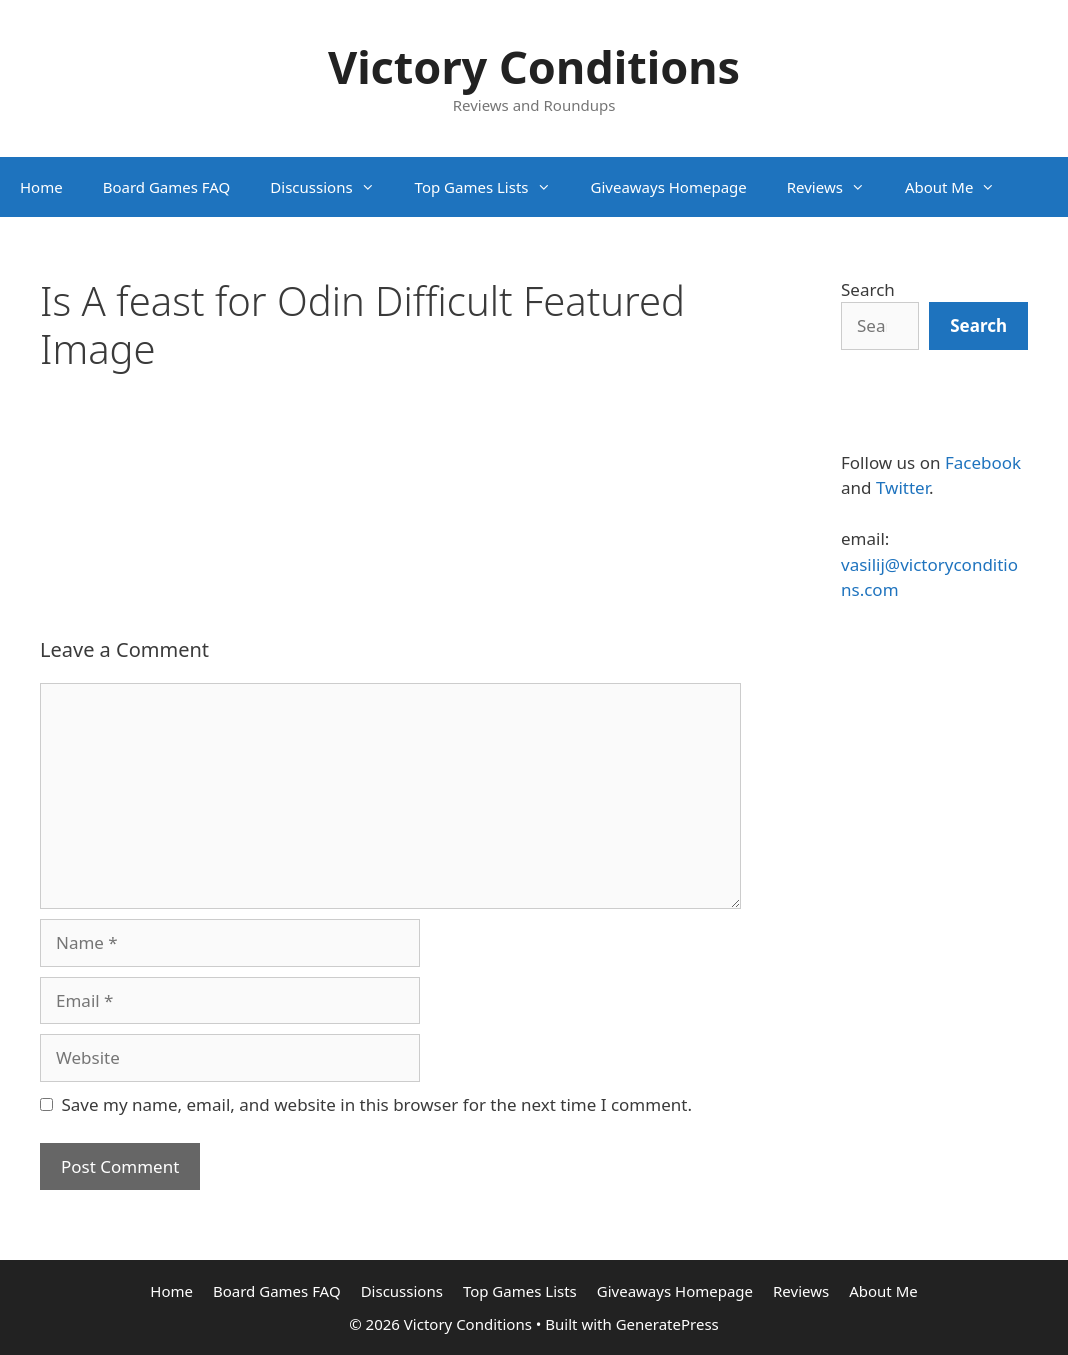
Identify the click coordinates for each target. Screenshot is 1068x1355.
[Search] (978, 326)
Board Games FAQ (167, 187)
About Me (960, 187)
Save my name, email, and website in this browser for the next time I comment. (377, 1104)
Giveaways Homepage (669, 187)
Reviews (836, 187)
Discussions (332, 187)
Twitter (902, 487)
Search (868, 289)
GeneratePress (667, 1324)
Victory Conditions (534, 66)
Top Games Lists (493, 187)
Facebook (983, 462)
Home (41, 187)
